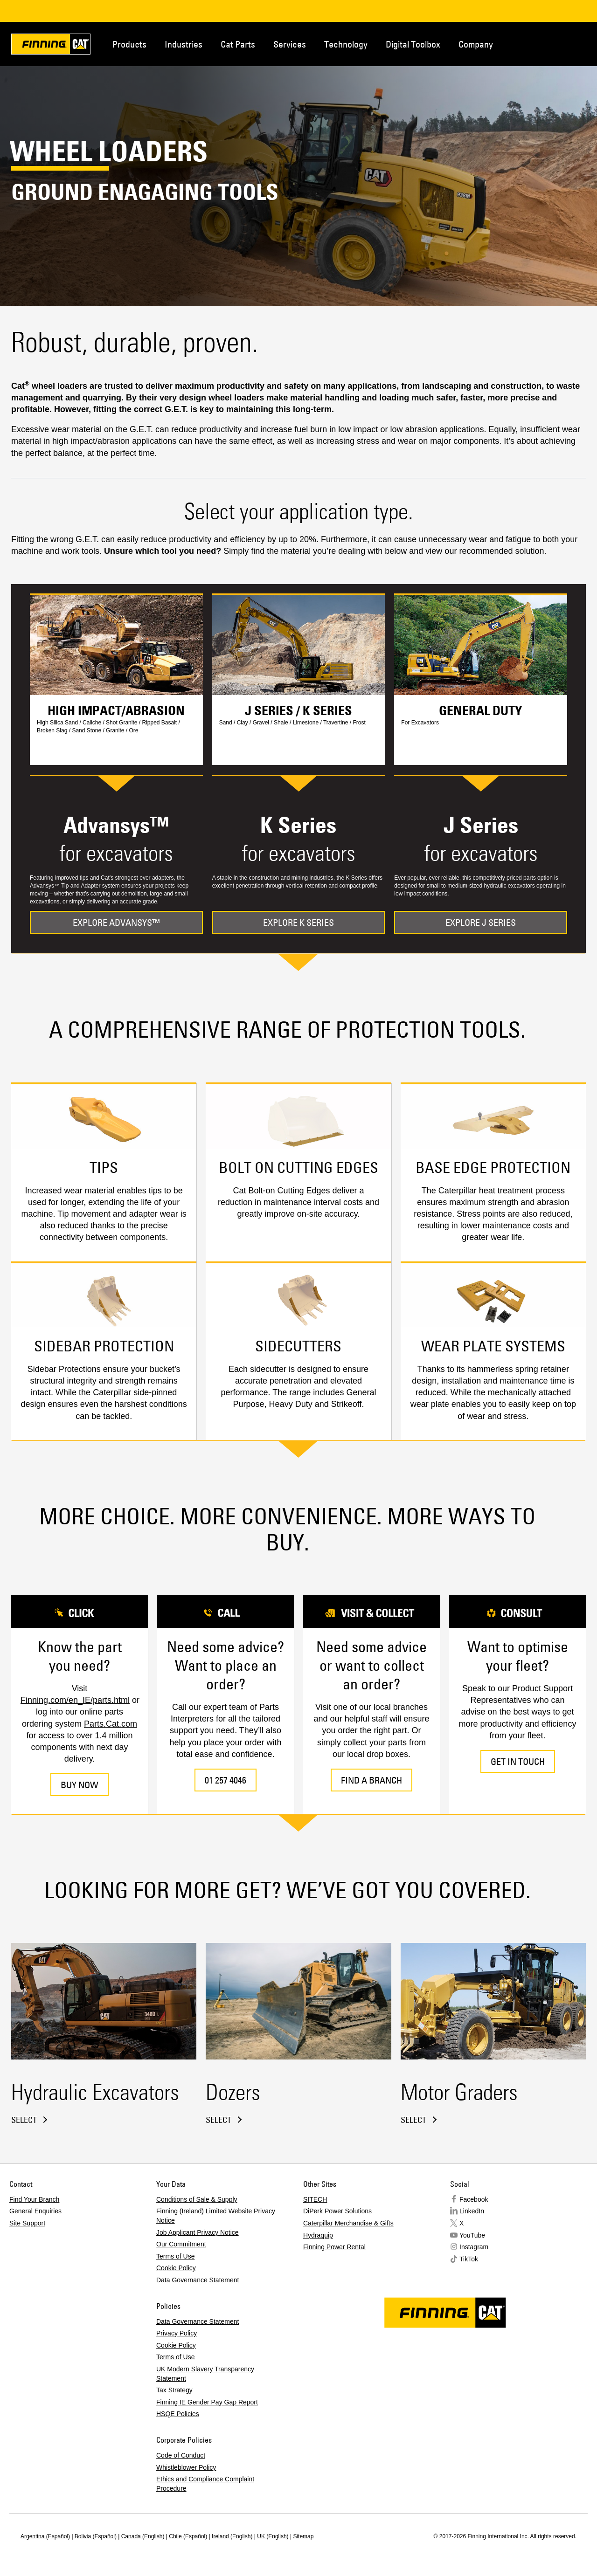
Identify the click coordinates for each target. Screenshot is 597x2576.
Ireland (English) (232, 2536)
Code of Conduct (180, 2455)
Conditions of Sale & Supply (196, 2199)
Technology (346, 44)
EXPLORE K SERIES (298, 922)
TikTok (468, 2259)
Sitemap (303, 2536)
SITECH (315, 2199)
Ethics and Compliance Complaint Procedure (205, 2483)
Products (129, 44)
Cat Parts (238, 44)
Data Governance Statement (197, 2280)
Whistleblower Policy (186, 2467)
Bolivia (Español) (96, 2536)
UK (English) (272, 2536)
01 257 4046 (225, 1780)
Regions (574, 43)
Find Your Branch (34, 2199)
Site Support (27, 2223)
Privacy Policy (176, 2333)
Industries (183, 44)
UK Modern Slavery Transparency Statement (205, 2373)
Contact (543, 43)
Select (24, 2120)
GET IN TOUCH (518, 1761)
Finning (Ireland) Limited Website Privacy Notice (215, 2215)
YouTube (472, 2235)
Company (475, 44)
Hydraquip (318, 2235)
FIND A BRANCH (371, 1780)
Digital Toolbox (413, 44)
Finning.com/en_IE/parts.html (75, 1700)
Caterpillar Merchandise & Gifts (348, 2223)
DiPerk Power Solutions (337, 2211)
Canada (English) (143, 2536)
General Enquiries (35, 2211)
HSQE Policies (177, 2414)
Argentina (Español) (45, 2536)
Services (289, 44)
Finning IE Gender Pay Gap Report (207, 2402)
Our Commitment (181, 2244)
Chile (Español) (188, 2536)
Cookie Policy (176, 2268)
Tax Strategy (174, 2390)
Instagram (473, 2247)
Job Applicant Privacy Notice (197, 2232)
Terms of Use (175, 2256)
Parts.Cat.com (110, 1724)
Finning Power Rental (334, 2247)
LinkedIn (471, 2211)
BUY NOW (79, 1785)
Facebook (473, 2199)
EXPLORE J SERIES (480, 922)
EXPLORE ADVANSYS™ (116, 922)
